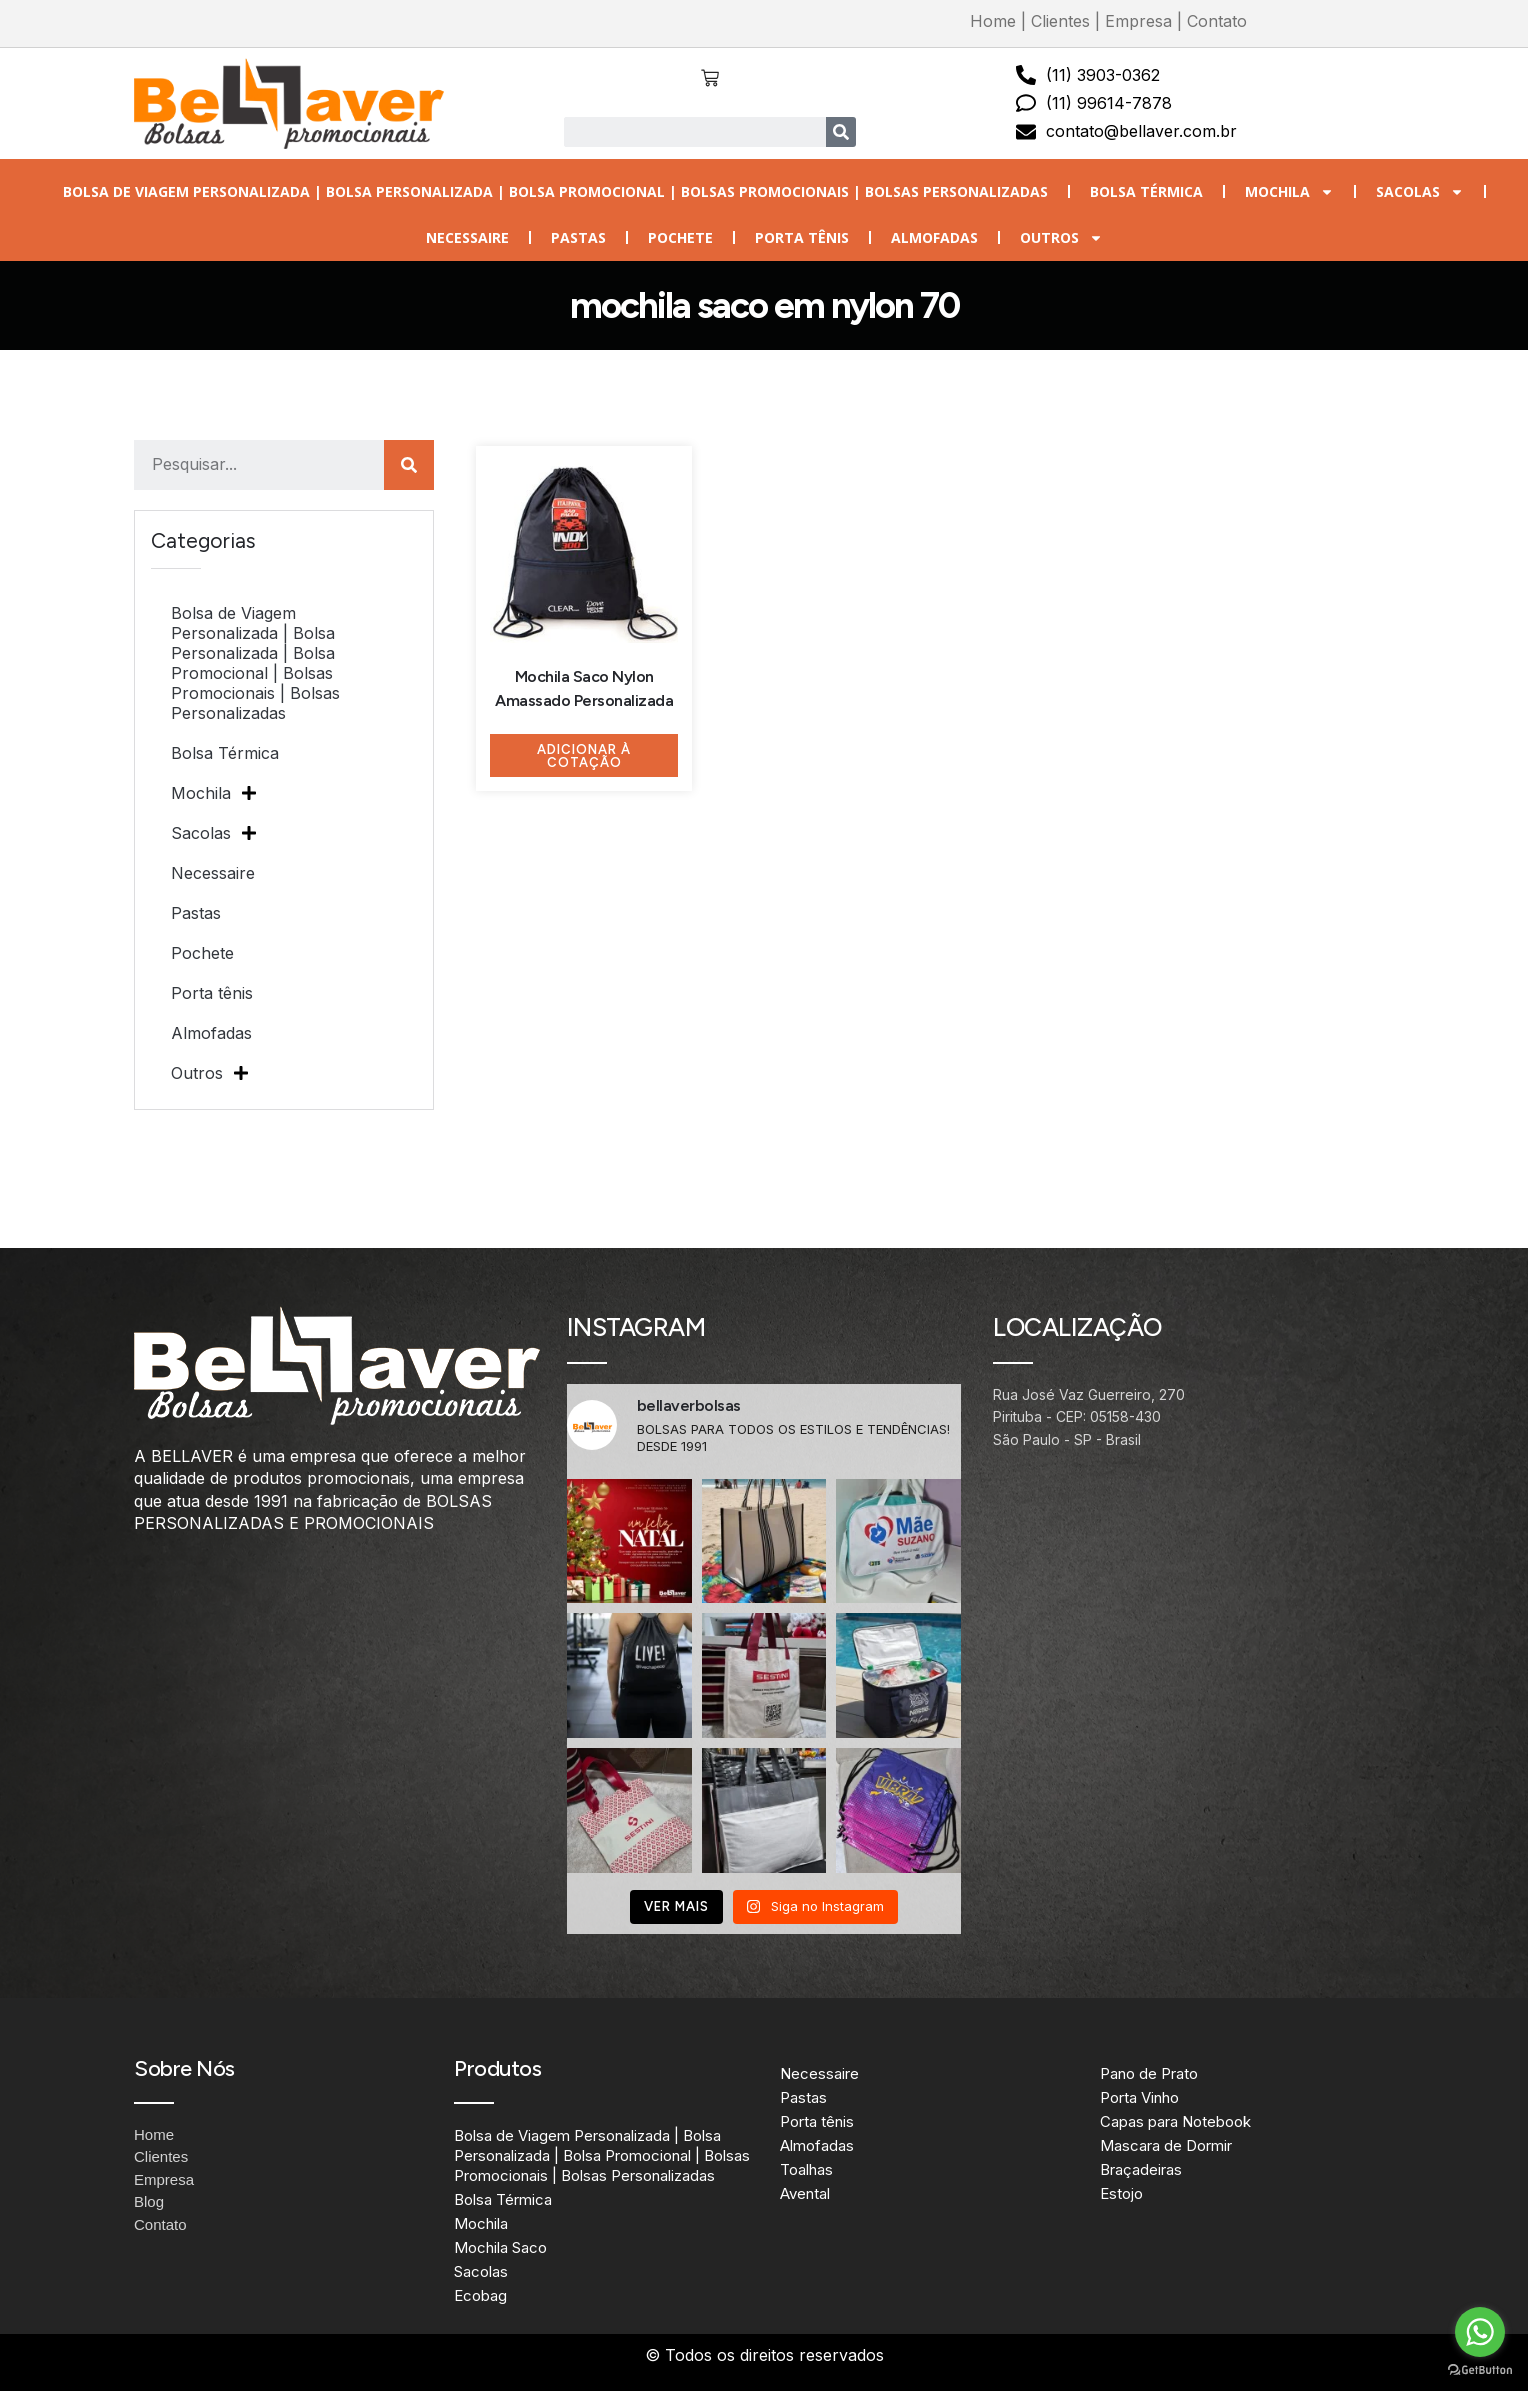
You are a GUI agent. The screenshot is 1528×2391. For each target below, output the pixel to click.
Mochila (1289, 192)
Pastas (578, 237)
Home (993, 21)
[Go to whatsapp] (1480, 2332)
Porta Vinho (1139, 2097)
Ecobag (480, 2295)
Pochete (680, 237)
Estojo (1121, 2193)
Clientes (1060, 21)
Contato (1217, 21)
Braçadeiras (1141, 2169)
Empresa (1138, 21)
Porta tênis (802, 237)
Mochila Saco (500, 2247)
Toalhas (806, 2169)
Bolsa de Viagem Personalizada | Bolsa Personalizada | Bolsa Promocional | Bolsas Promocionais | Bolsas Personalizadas (555, 191)
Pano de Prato (1149, 2073)
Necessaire (467, 237)
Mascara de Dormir (1166, 2145)
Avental (805, 2193)
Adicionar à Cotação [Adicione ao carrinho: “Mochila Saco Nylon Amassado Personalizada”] (584, 756)
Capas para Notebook (1175, 2121)
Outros (1061, 238)
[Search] (841, 132)
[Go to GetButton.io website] (1480, 2370)
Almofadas (934, 237)
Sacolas (1420, 192)
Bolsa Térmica (1146, 191)
